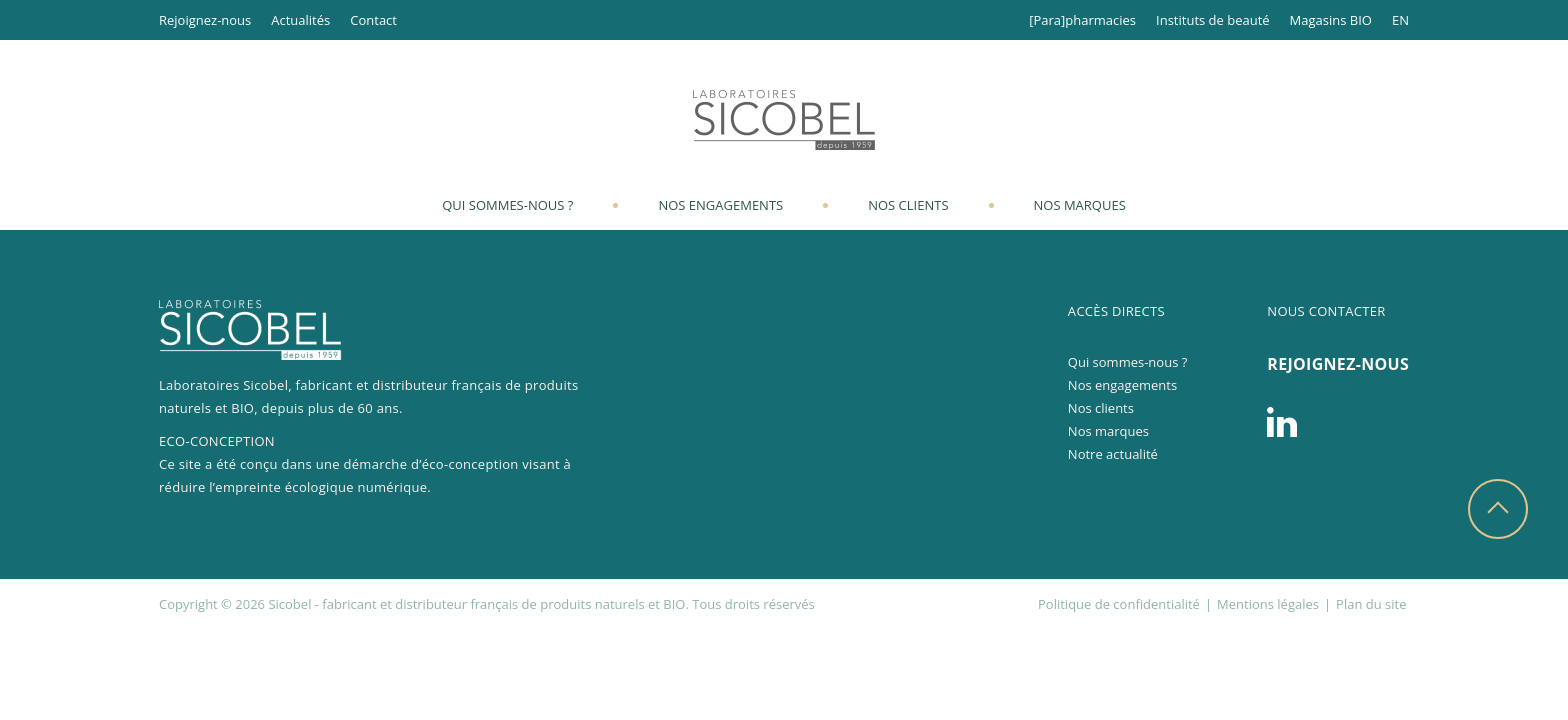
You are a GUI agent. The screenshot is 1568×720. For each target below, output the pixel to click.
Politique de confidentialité (1119, 604)
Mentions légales (1268, 604)
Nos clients (908, 205)
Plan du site (1371, 604)
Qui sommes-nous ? (507, 205)
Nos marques (1080, 205)
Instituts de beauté (1213, 20)
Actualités (300, 20)
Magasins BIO (1331, 20)
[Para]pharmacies (1082, 20)
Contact (373, 20)
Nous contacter (1326, 311)
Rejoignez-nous (205, 20)
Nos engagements (720, 205)
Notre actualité (1113, 454)
